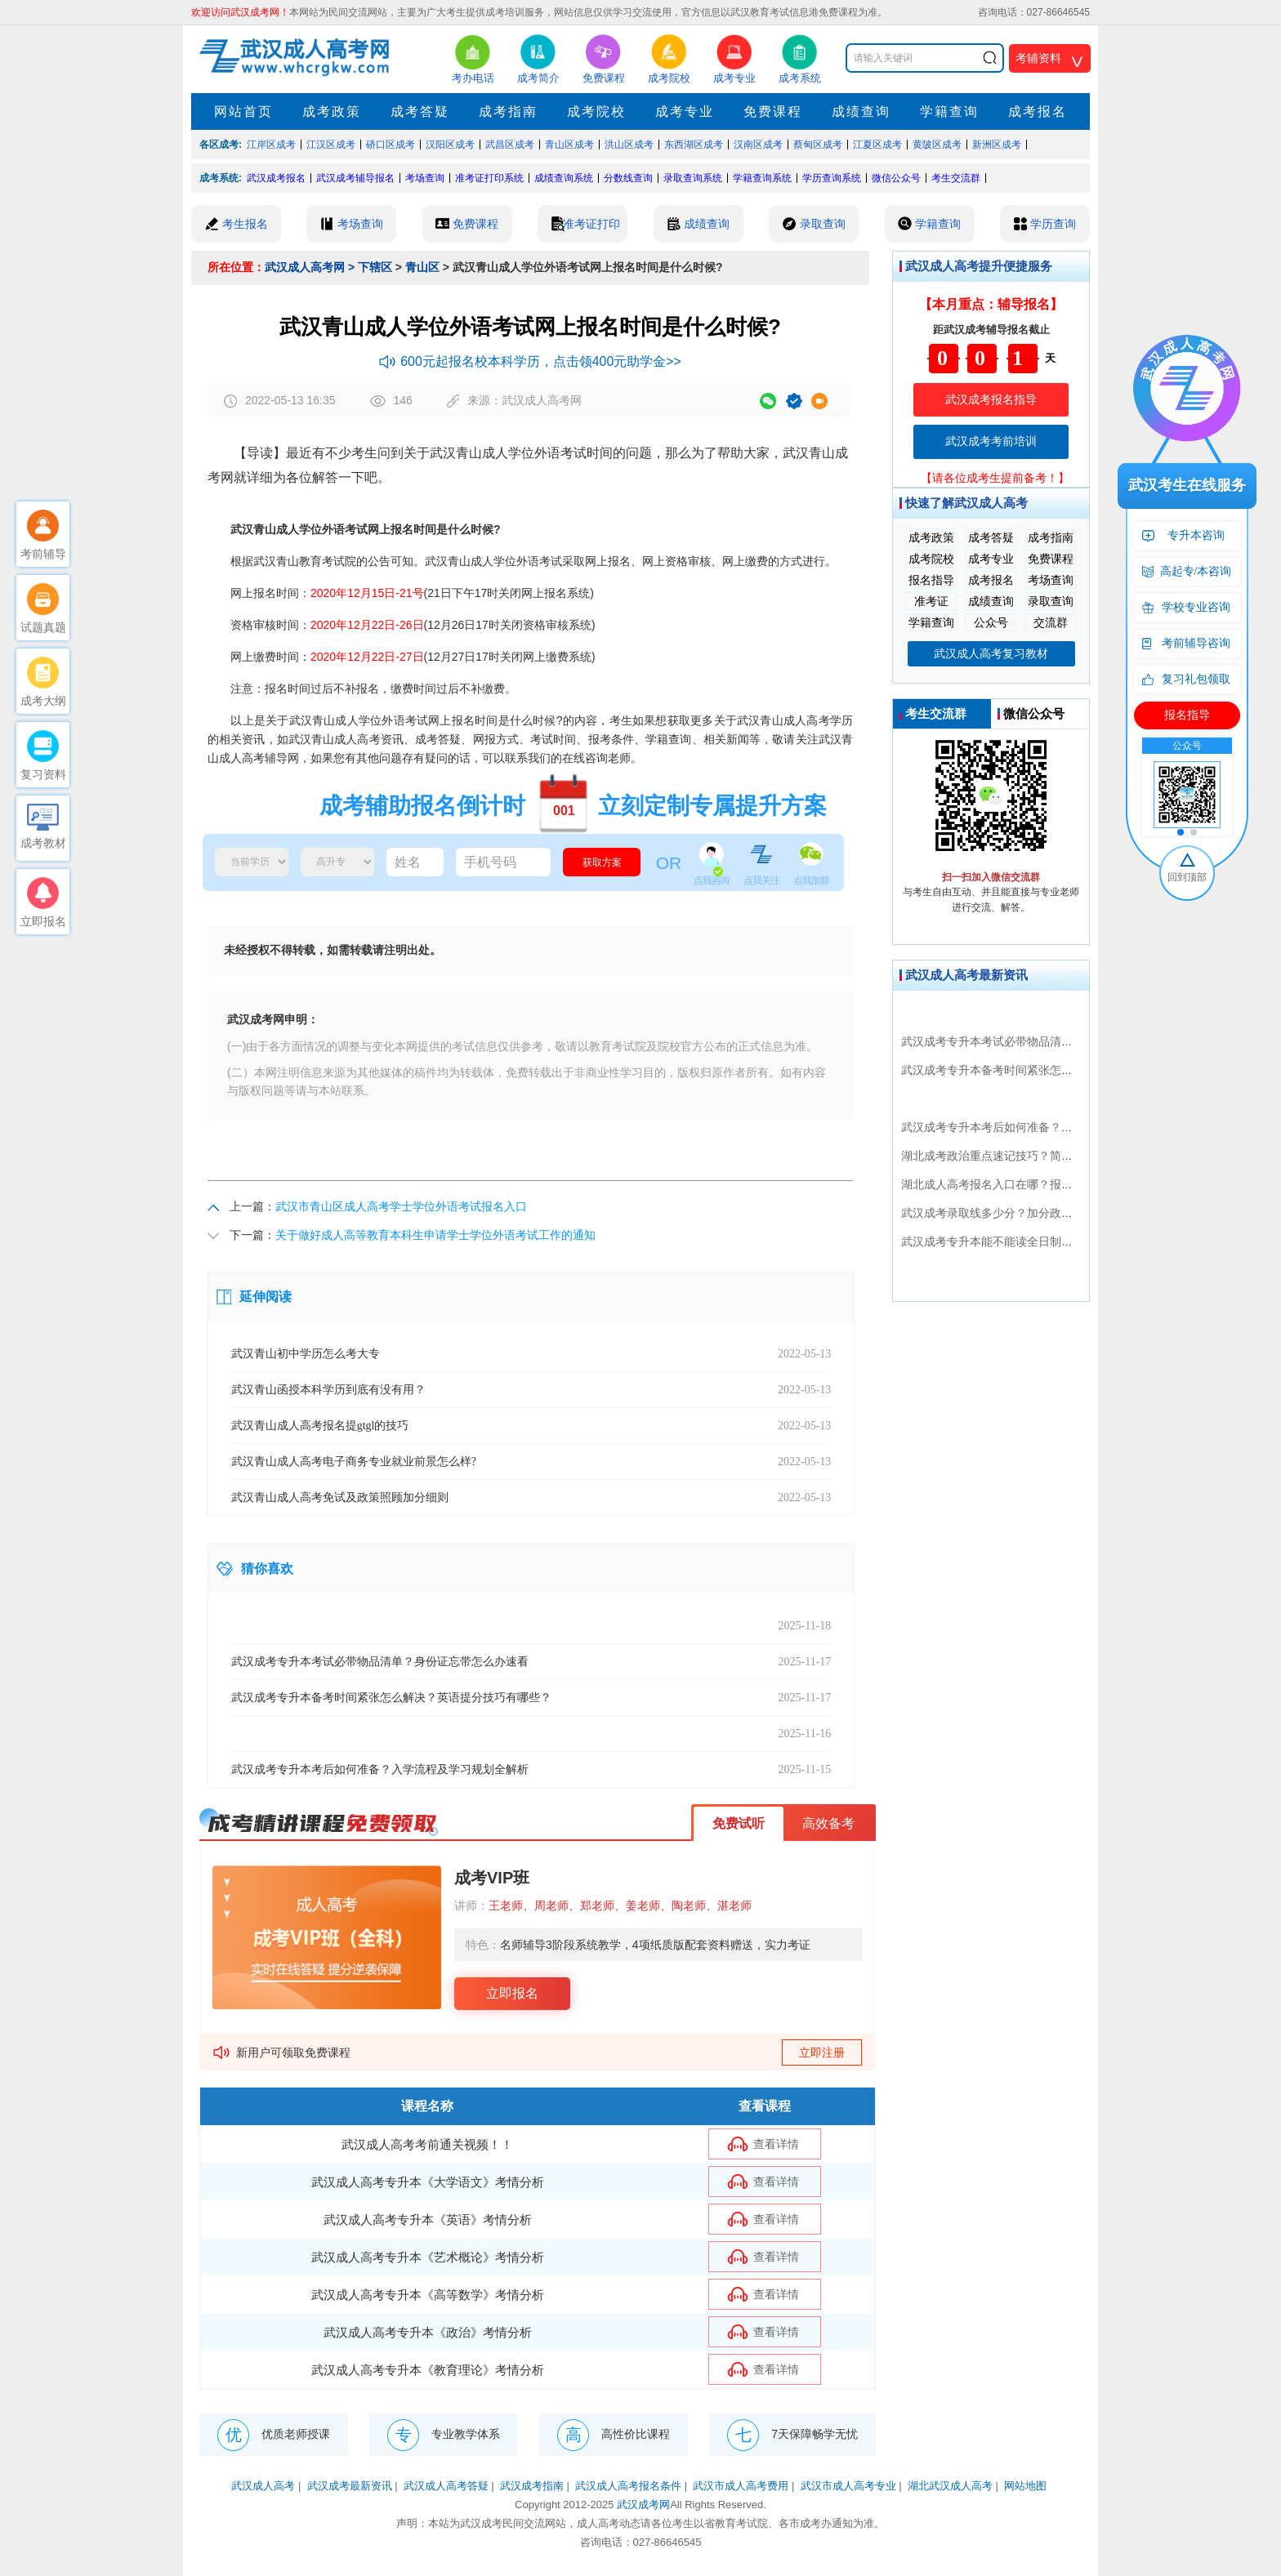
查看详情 (776, 2143)
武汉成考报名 (276, 178)
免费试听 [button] (738, 1823)
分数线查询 (628, 178)
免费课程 (772, 111)
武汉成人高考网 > (310, 267)
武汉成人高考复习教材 (991, 653)
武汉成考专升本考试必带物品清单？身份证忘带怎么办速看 (1049, 1041)
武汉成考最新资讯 (349, 2486)
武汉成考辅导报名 (355, 178)
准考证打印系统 (489, 178)
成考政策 (331, 111)
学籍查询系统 (762, 178)
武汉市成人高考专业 (848, 2486)
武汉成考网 (643, 2504)
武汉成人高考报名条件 (628, 2486)
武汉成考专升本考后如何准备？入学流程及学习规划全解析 (1049, 1127)
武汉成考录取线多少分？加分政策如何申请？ (1015, 1212)
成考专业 (684, 111)
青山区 (422, 267)
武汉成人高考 (263, 2486)
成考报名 (1037, 111)
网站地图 (1025, 2486)
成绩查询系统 (563, 178)
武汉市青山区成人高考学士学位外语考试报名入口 (401, 1206)
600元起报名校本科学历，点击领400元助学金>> (530, 361)
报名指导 (931, 579)
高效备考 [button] (828, 1823)
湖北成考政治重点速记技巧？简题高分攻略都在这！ (1032, 1155)
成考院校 (596, 111)
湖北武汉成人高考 (950, 2486)
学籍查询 (949, 111)
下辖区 (375, 267)
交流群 (1050, 622)
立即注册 (822, 2052)
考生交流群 (955, 178)
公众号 (991, 622)
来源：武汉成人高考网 (514, 401)
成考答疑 (420, 111)
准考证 (931, 601)
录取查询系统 (692, 178)
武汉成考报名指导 (991, 399)
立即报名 (512, 1993)
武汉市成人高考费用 (740, 2486)
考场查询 (424, 178)
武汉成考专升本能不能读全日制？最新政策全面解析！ (1038, 1241)
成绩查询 (861, 111)
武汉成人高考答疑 (446, 2486)
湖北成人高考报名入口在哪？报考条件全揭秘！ (1021, 1184)
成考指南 (508, 111)
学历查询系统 (831, 178)
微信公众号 (896, 178)
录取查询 (1050, 601)
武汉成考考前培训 (991, 441)
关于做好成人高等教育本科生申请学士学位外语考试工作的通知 (435, 1234)
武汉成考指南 (532, 2486)
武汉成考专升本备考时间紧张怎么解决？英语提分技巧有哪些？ (1061, 1069)
